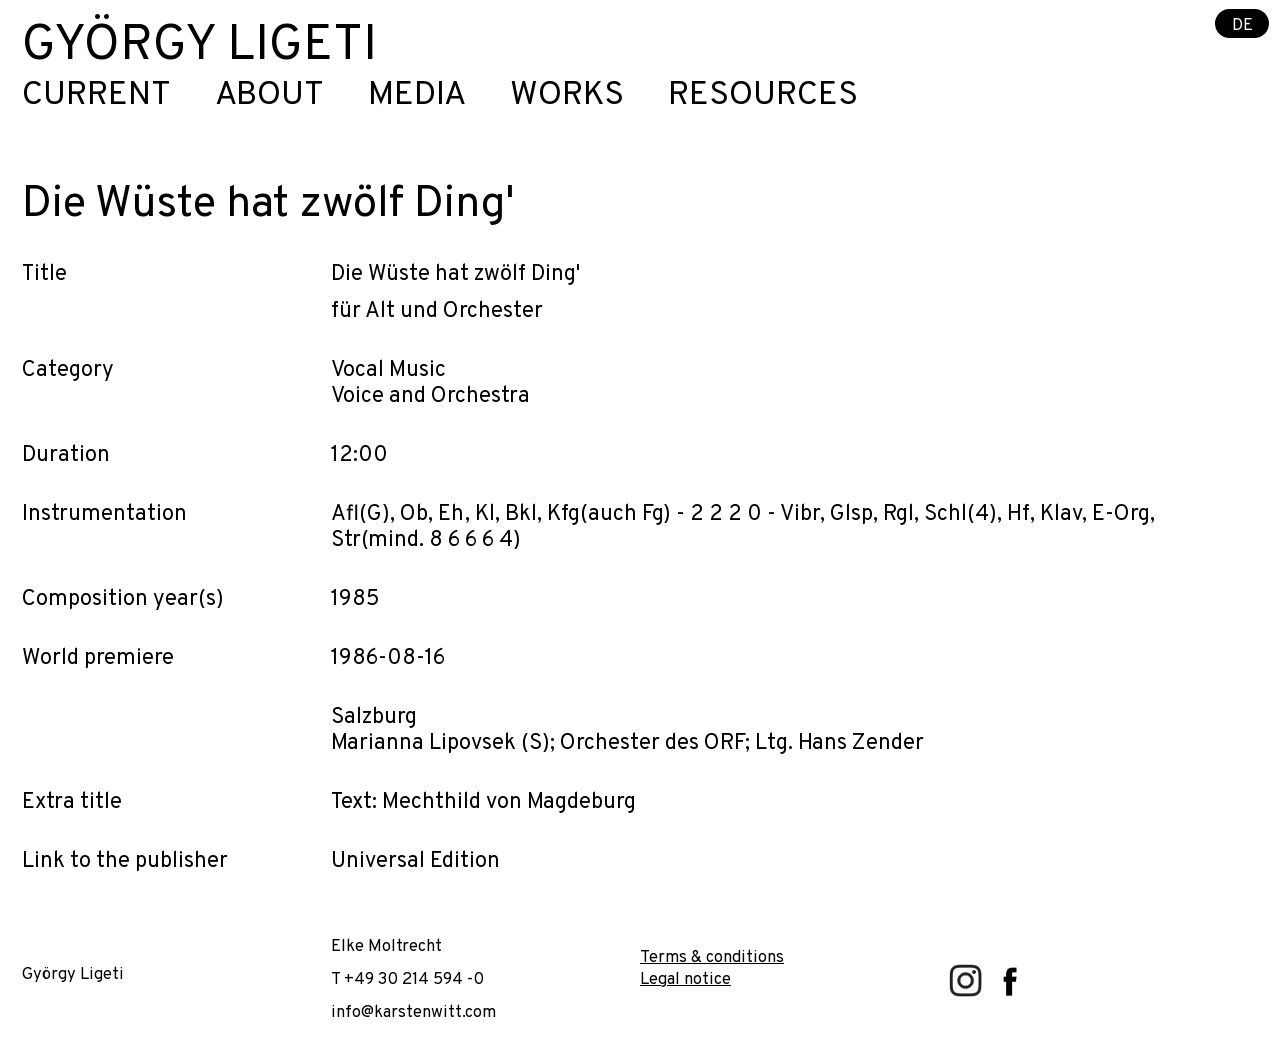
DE (1242, 24)
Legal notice (685, 979)
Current (96, 96)
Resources (763, 96)
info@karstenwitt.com (413, 1012)
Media (417, 96)
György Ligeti (199, 46)
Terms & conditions (712, 957)
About (269, 96)
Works (567, 96)
